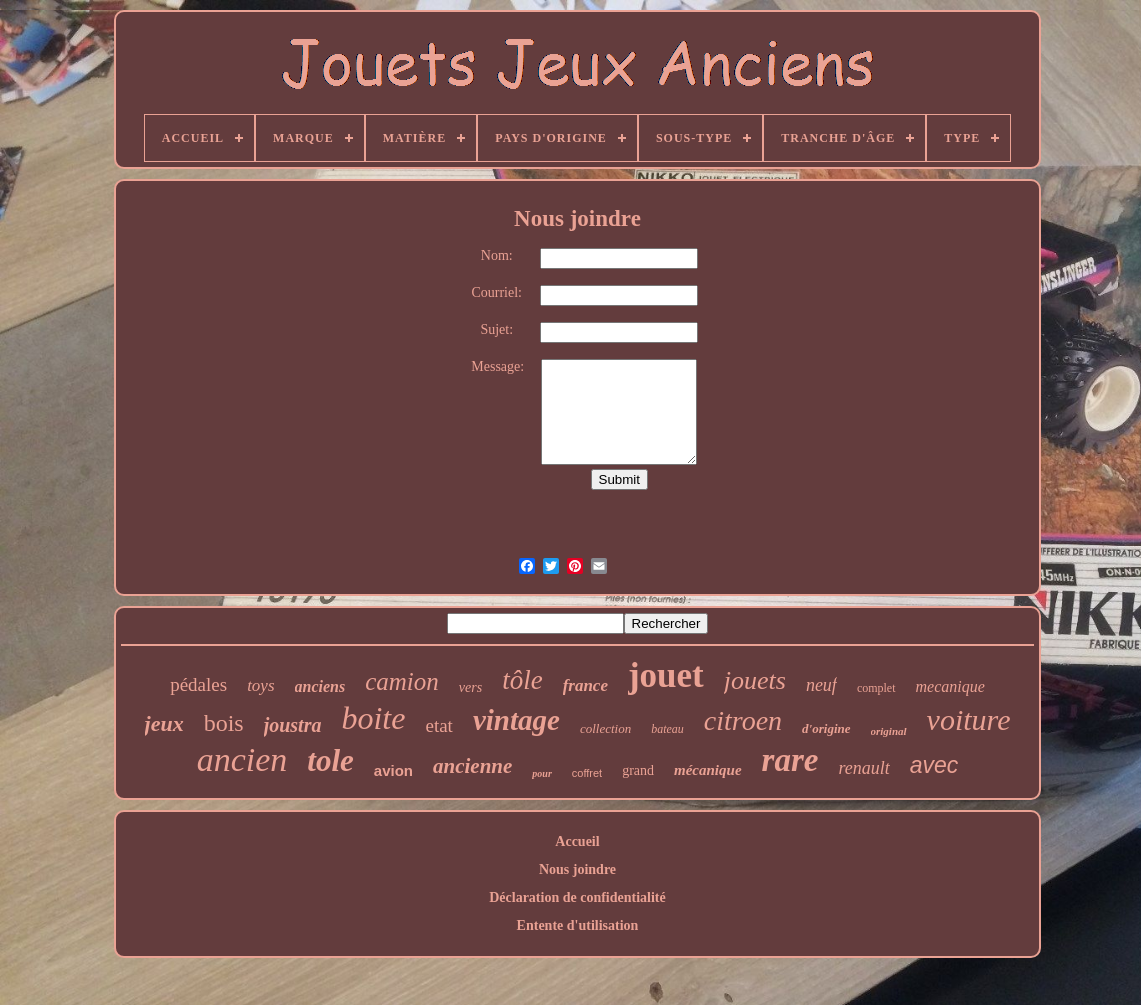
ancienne (472, 766)
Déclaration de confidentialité (577, 897)
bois (224, 723)
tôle (522, 680)
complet (876, 688)
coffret (587, 773)
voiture (969, 719)
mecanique (950, 686)
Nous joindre (577, 869)
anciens (320, 686)
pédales (198, 684)
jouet (666, 675)
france (585, 685)
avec (934, 765)
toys (260, 685)
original (889, 731)
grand (638, 770)
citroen (743, 720)
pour (541, 773)
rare (790, 760)
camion (402, 681)
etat (438, 725)
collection (605, 728)
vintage (516, 720)
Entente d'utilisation (578, 925)
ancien (242, 759)
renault (863, 768)
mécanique (708, 770)
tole (330, 760)
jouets (755, 680)
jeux (164, 723)
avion (393, 770)
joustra (293, 725)
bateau (667, 729)
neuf (821, 685)
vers (470, 687)
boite (373, 718)
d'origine (826, 728)
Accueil (577, 841)
